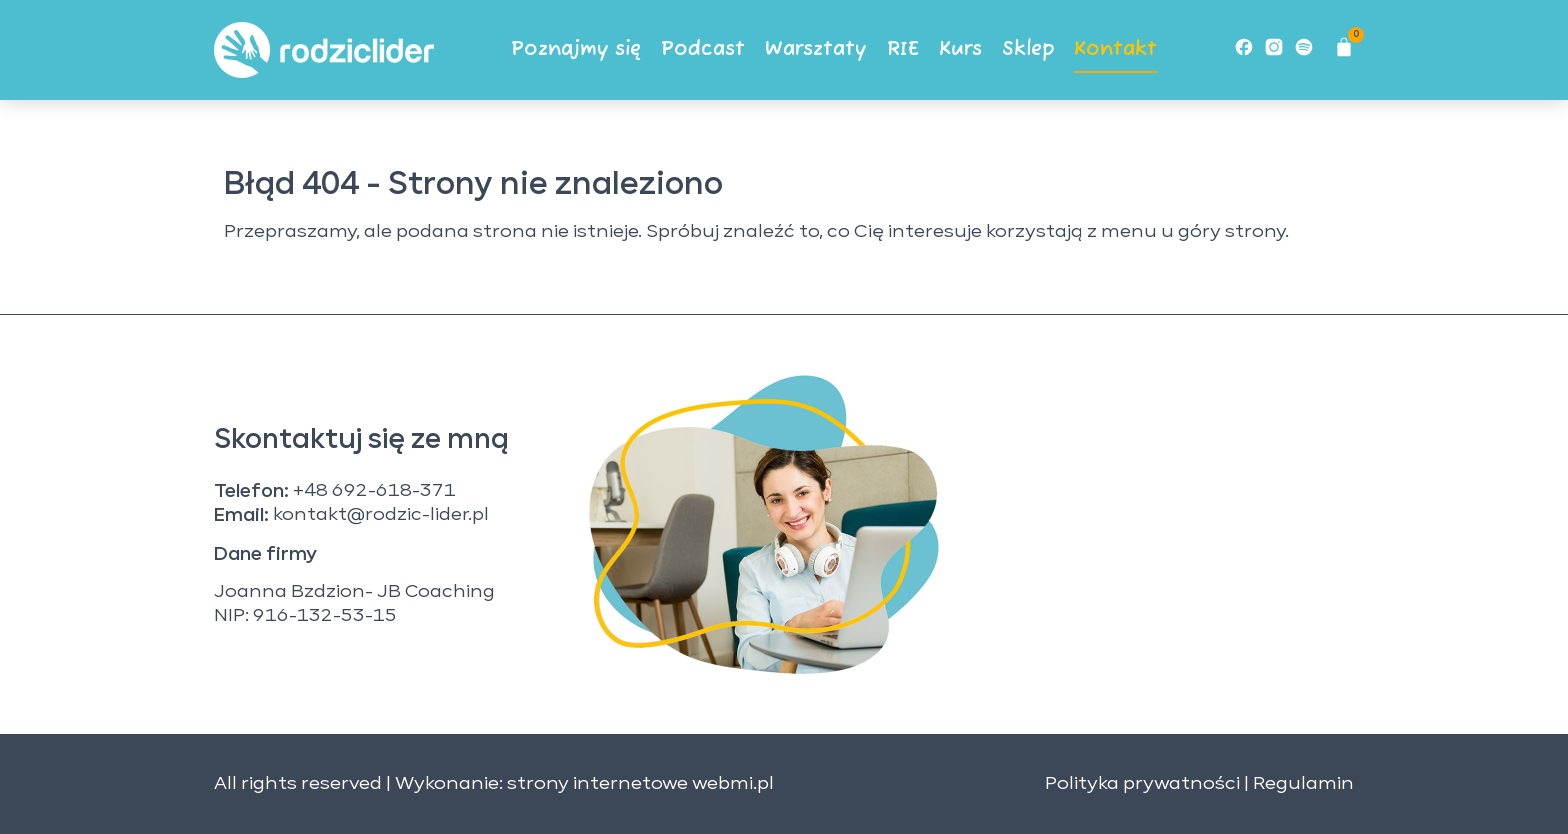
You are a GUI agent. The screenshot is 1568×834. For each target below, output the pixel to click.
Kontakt (1115, 49)
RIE (903, 49)
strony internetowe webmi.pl (640, 784)
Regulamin (1303, 784)
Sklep (1028, 49)
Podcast (703, 49)
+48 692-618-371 (374, 491)
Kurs (960, 49)
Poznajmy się (576, 49)
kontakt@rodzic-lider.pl (381, 515)
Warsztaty (816, 49)
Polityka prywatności (1142, 784)
